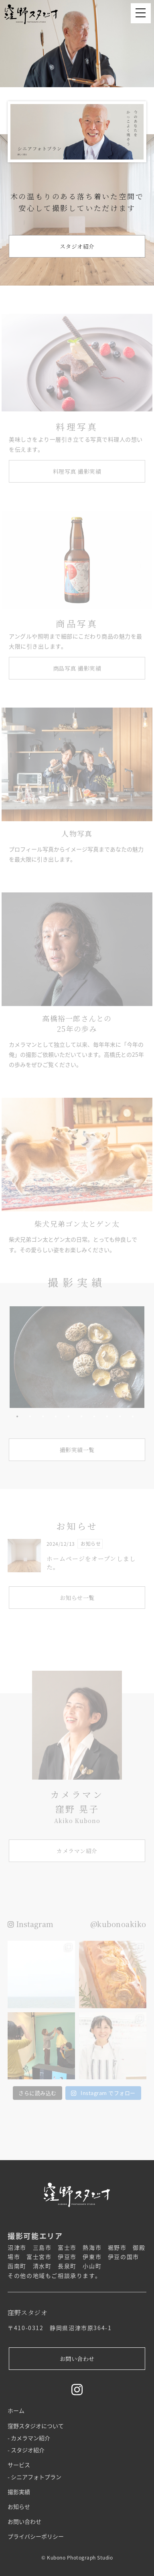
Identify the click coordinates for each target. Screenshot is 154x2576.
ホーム (16, 2410)
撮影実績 (19, 2492)
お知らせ (19, 2506)
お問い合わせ (24, 2521)
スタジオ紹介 (28, 2450)
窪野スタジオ (35, 14)
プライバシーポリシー (36, 2536)
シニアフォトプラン (36, 2477)
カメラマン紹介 (30, 2438)
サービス (19, 2465)
